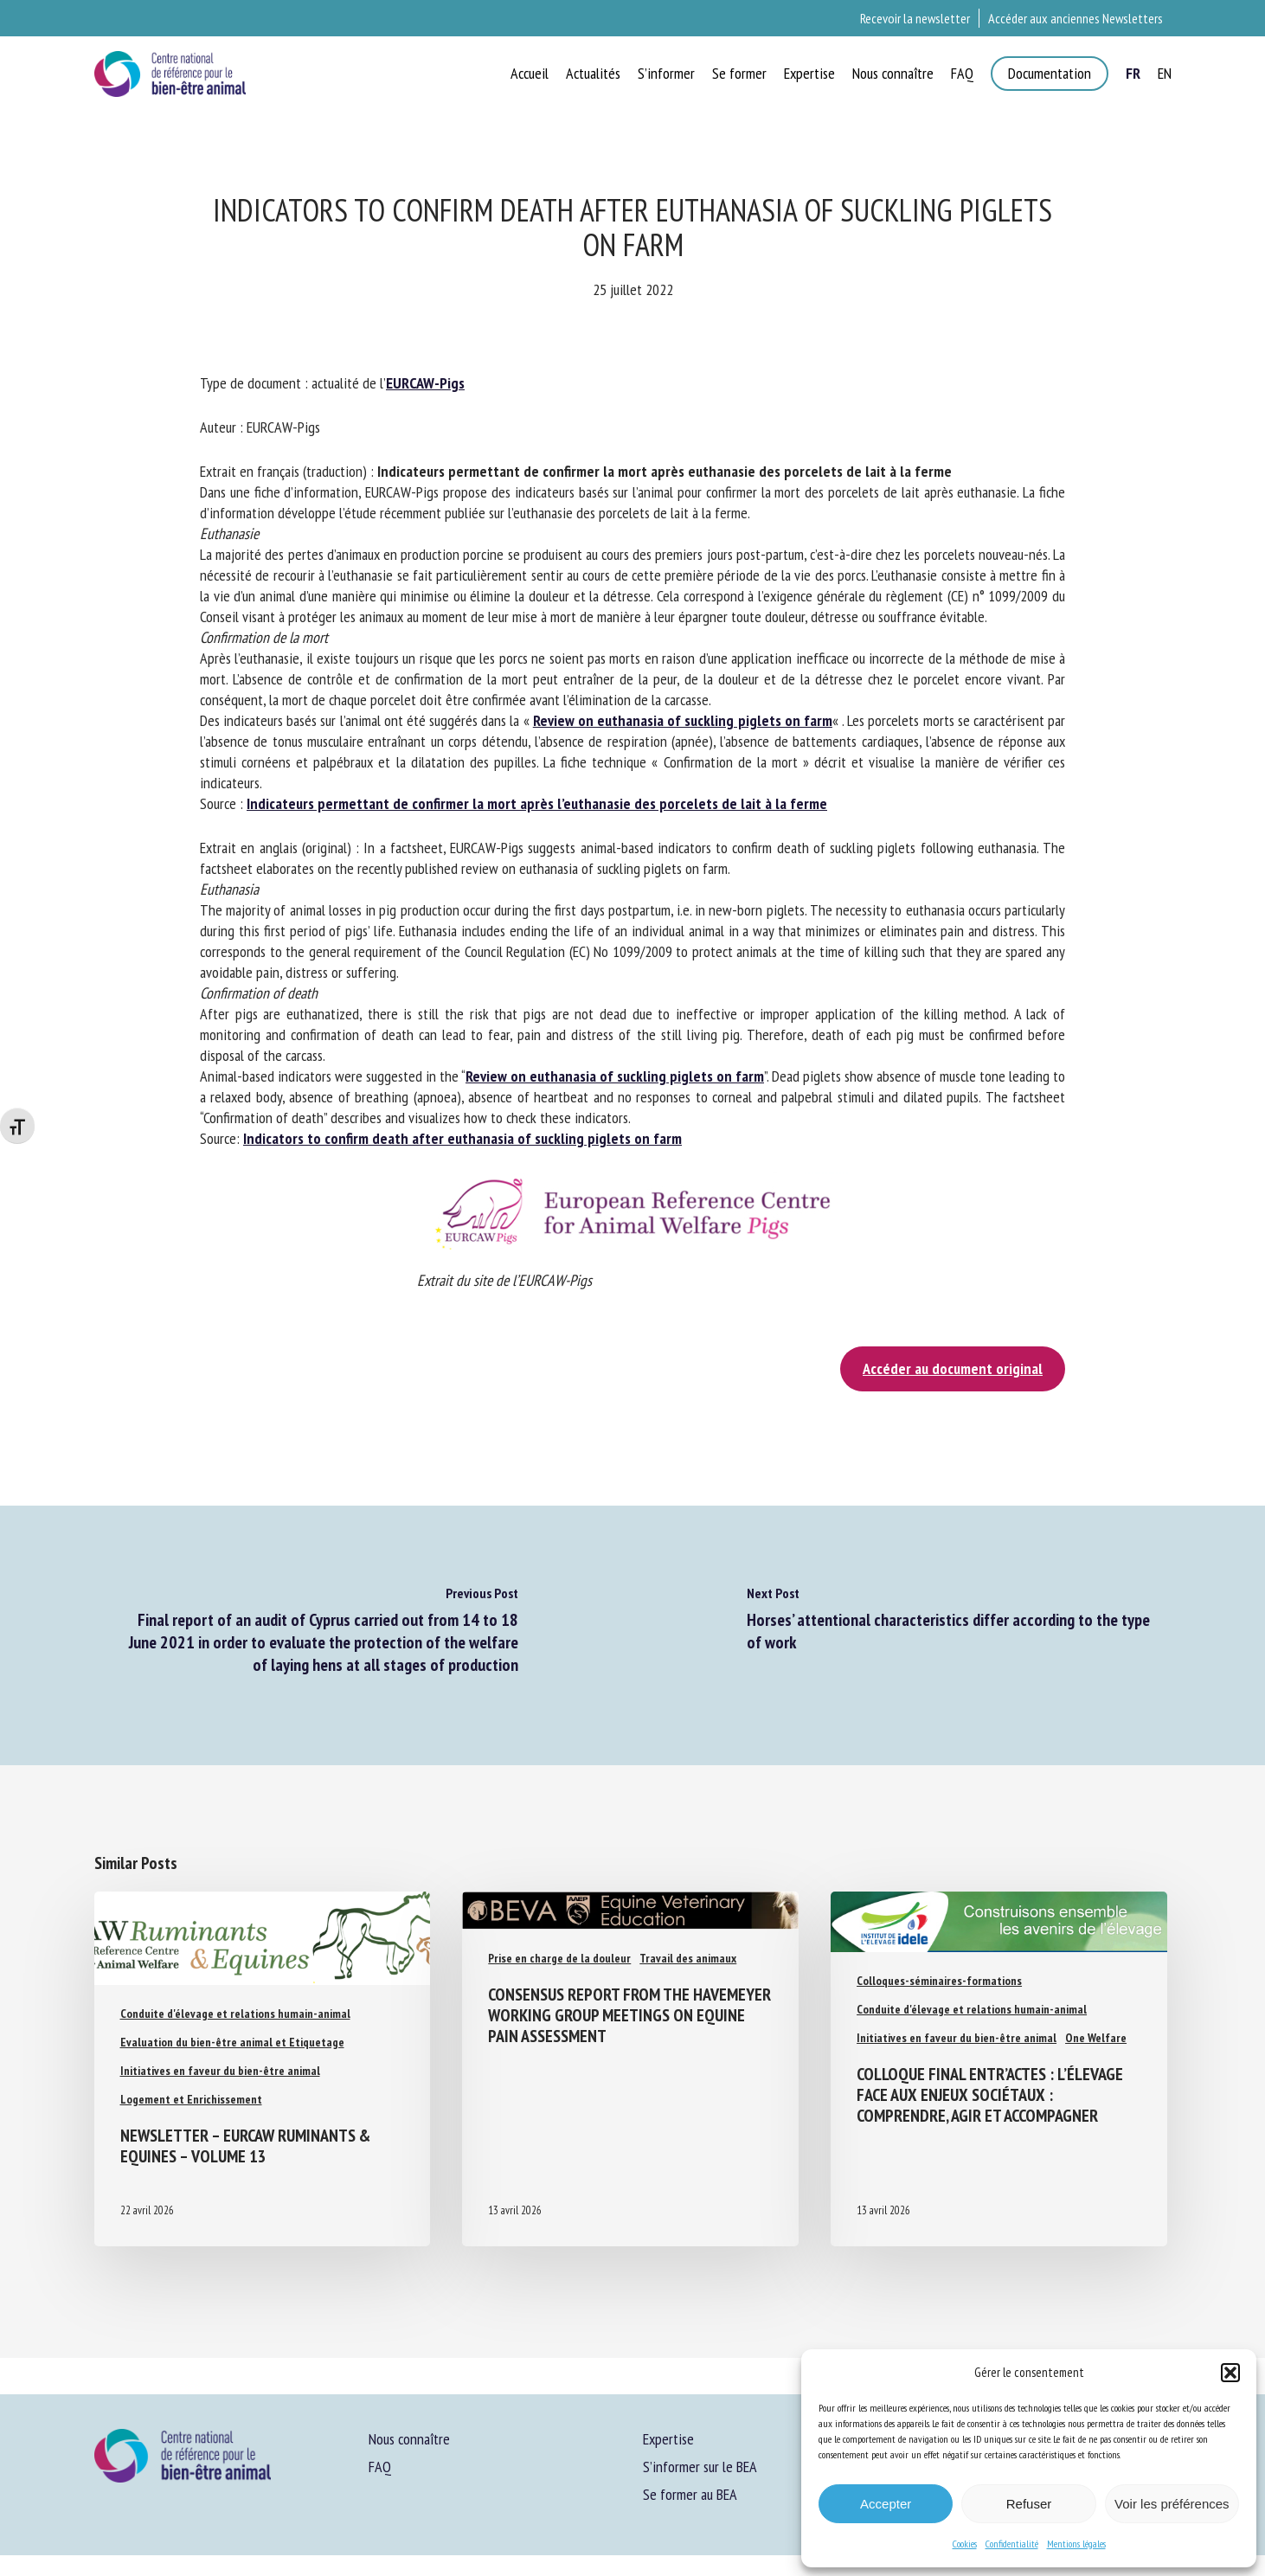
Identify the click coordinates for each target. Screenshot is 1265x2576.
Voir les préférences (1172, 2503)
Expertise (668, 2439)
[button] (1230, 2372)
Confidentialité (1012, 2543)
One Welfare (1096, 2038)
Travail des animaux (687, 1958)
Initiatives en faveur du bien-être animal (220, 2070)
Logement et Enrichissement (191, 2099)
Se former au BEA (690, 2494)
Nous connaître (409, 2439)
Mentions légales (1076, 2543)
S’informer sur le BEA (700, 2466)
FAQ (380, 2466)
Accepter (885, 2503)
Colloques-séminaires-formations (939, 1980)
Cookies (965, 2543)
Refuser (1029, 2503)
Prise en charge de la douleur (559, 1958)
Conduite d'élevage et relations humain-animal (235, 2013)
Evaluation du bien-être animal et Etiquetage (232, 2042)
